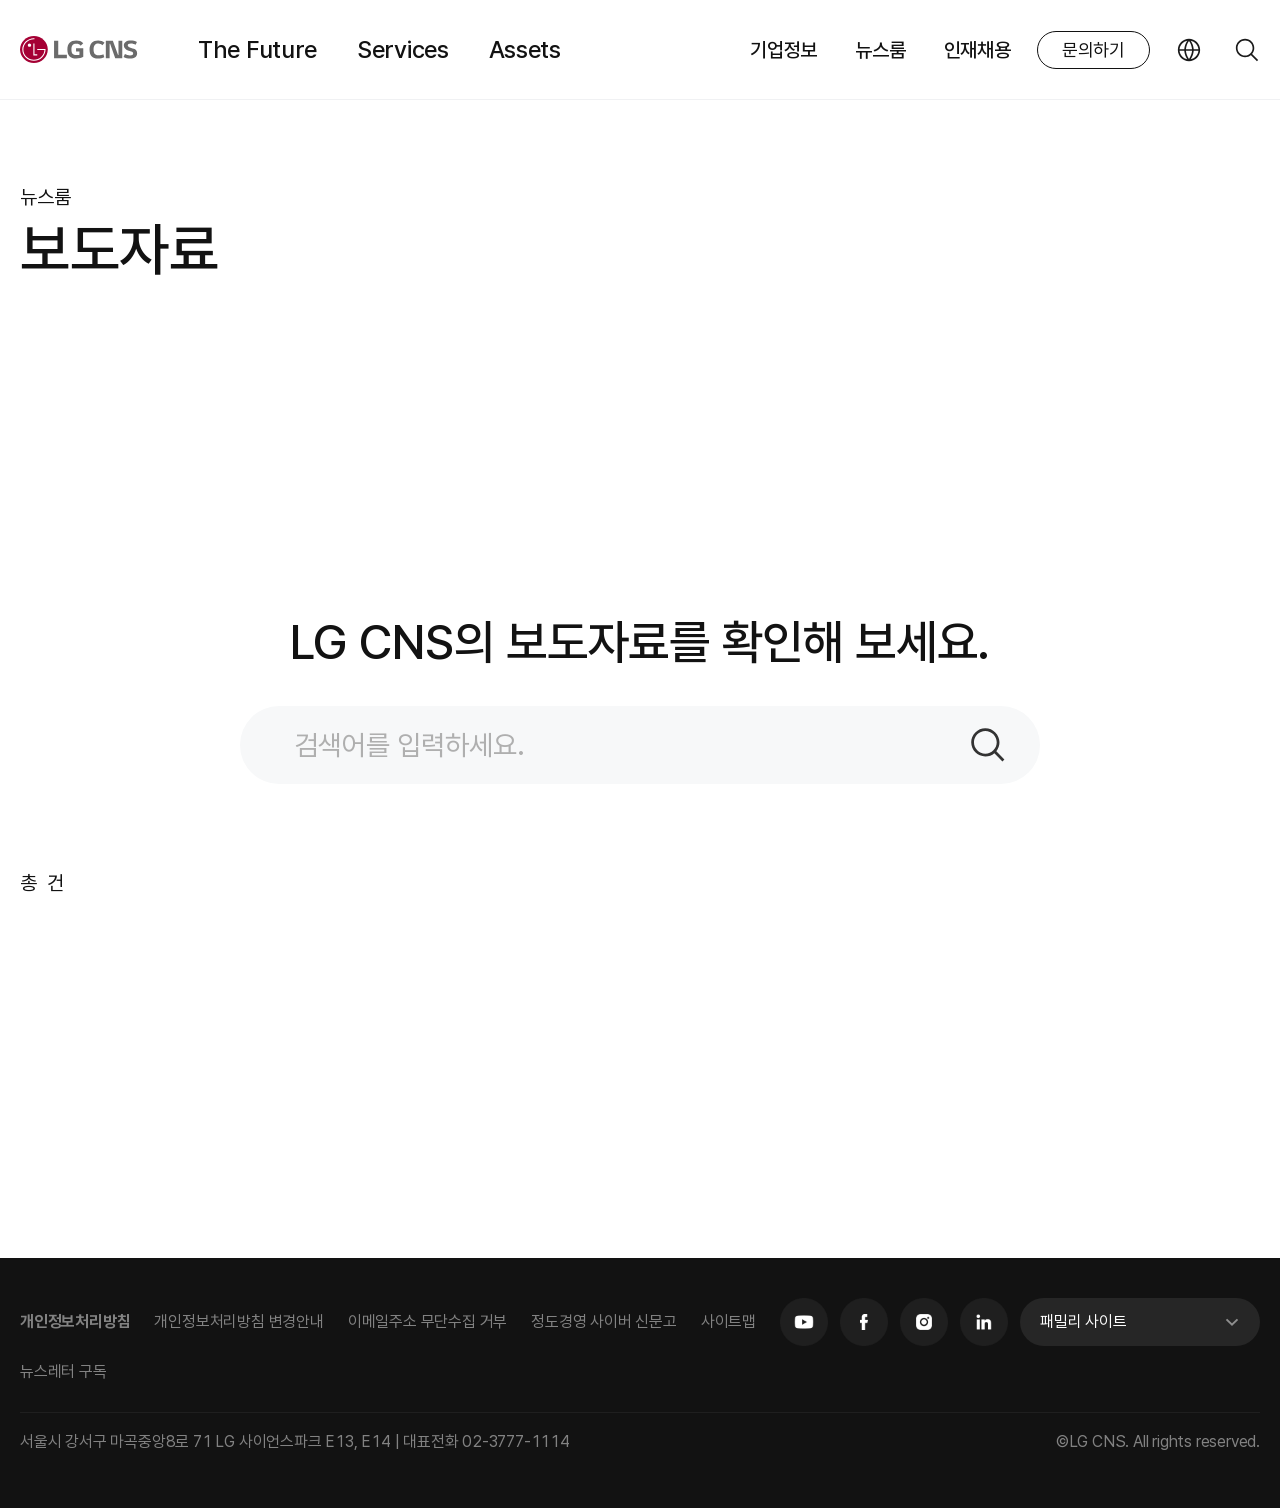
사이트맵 (728, 1321)
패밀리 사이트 (1083, 1321)
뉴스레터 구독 (63, 1371)
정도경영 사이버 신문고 (604, 1321)
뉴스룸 (880, 50)
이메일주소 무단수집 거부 (427, 1321)
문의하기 (1093, 49)
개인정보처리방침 (75, 1321)
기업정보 (783, 50)
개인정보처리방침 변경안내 (238, 1321)
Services (403, 49)
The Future (257, 49)
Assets (525, 49)
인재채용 (977, 50)
